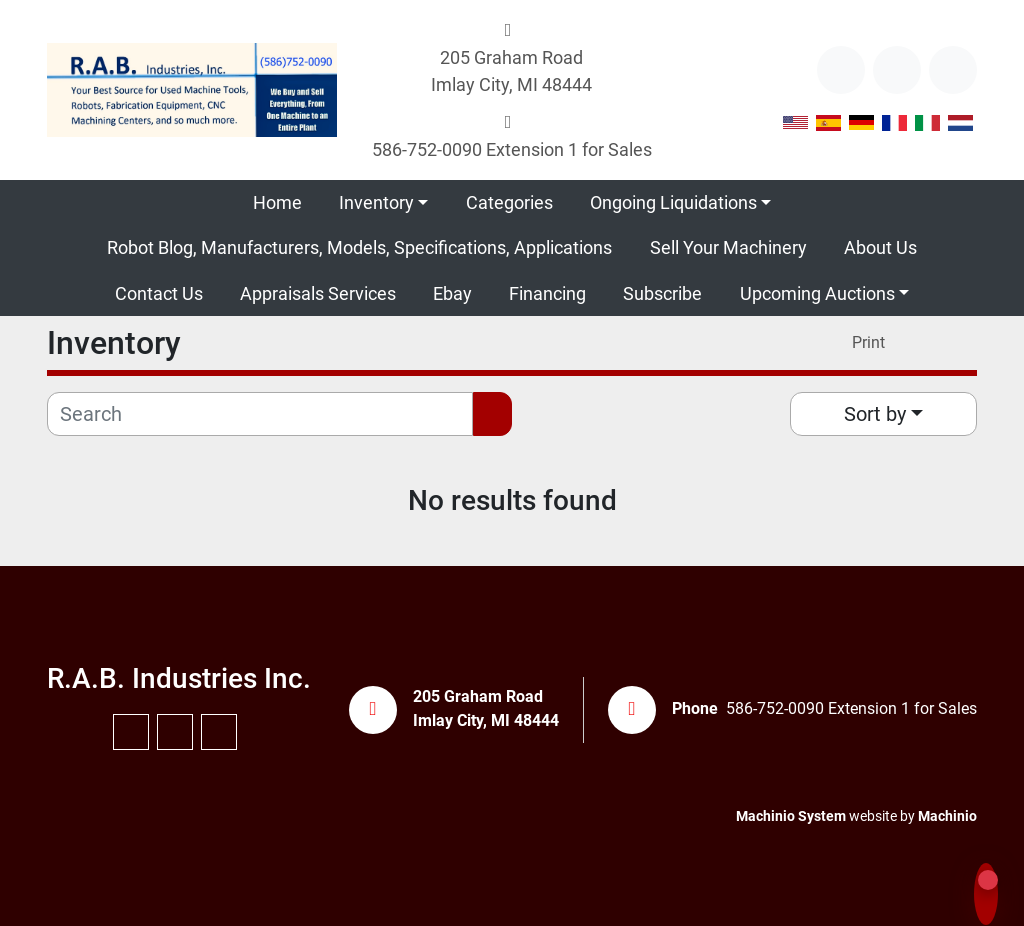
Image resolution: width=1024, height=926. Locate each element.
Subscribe (662, 293)
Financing (547, 293)
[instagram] (953, 70)
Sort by (875, 414)
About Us (880, 247)
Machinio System (791, 816)
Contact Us (159, 293)
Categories (509, 202)
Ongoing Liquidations (673, 202)
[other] (841, 70)
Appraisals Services (318, 293)
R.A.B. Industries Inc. (179, 678)
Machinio (947, 816)
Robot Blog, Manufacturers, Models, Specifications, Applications (359, 247)
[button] (383, 202)
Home (277, 202)
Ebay (452, 293)
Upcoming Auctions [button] (817, 293)
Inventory (376, 202)
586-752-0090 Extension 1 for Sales (512, 149)
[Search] (260, 414)
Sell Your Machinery (728, 247)
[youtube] (897, 70)
